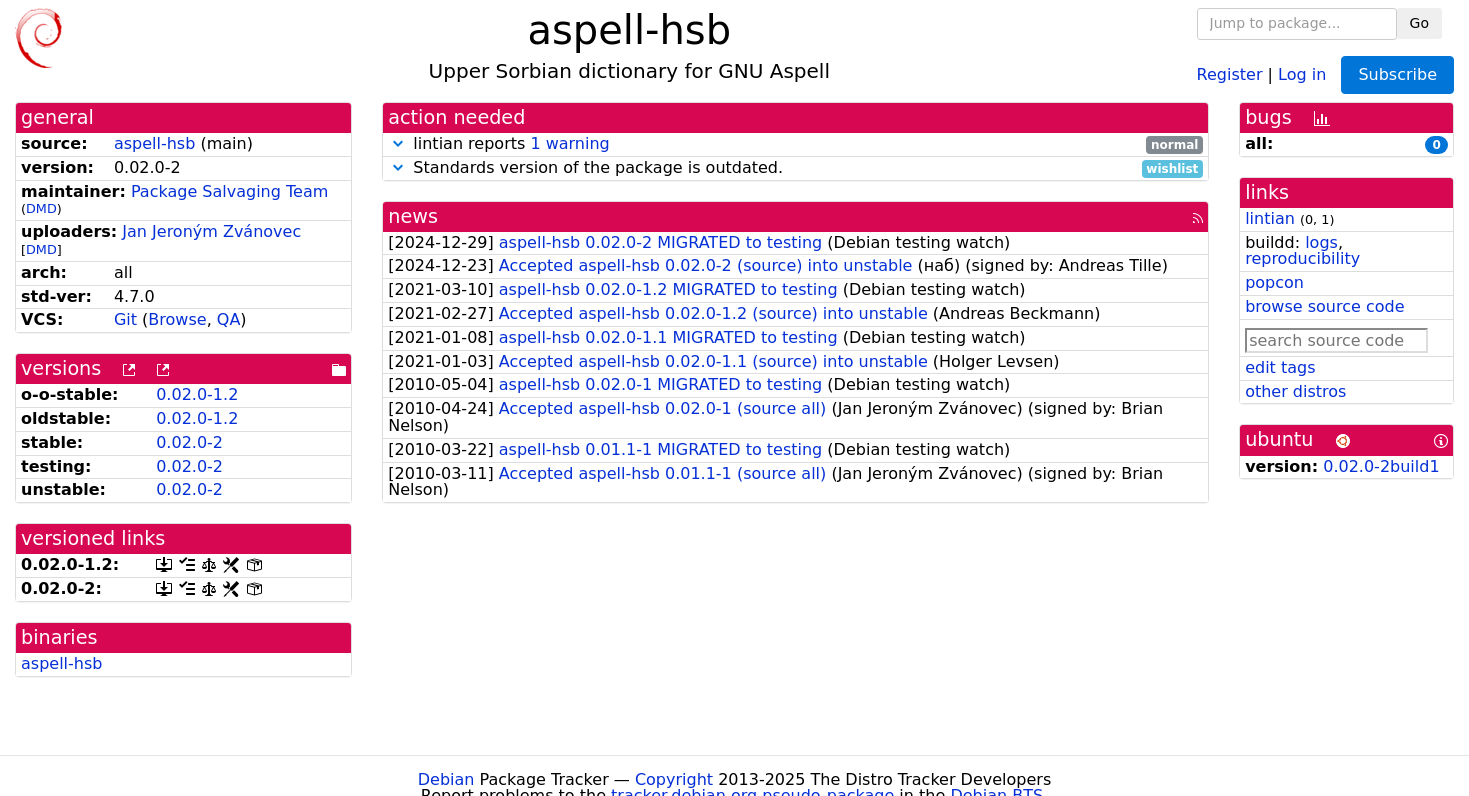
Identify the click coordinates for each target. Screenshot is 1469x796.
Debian (446, 779)
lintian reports (795, 144)
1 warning (569, 143)
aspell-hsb (154, 143)
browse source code (1324, 306)
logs (1321, 242)
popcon (1274, 282)
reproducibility (1302, 258)
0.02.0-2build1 (1381, 466)
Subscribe (1397, 74)
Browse (177, 319)
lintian (1270, 218)
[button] (398, 143)
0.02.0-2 (189, 442)
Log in (1302, 73)
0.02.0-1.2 (197, 394)
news (413, 216)
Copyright (674, 779)
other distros (1295, 391)
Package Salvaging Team (229, 191)
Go (1419, 23)
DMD (41, 208)
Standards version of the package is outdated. (795, 168)
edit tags (1280, 367)
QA (229, 319)
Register (1230, 73)
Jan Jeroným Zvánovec (211, 231)
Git (125, 319)
